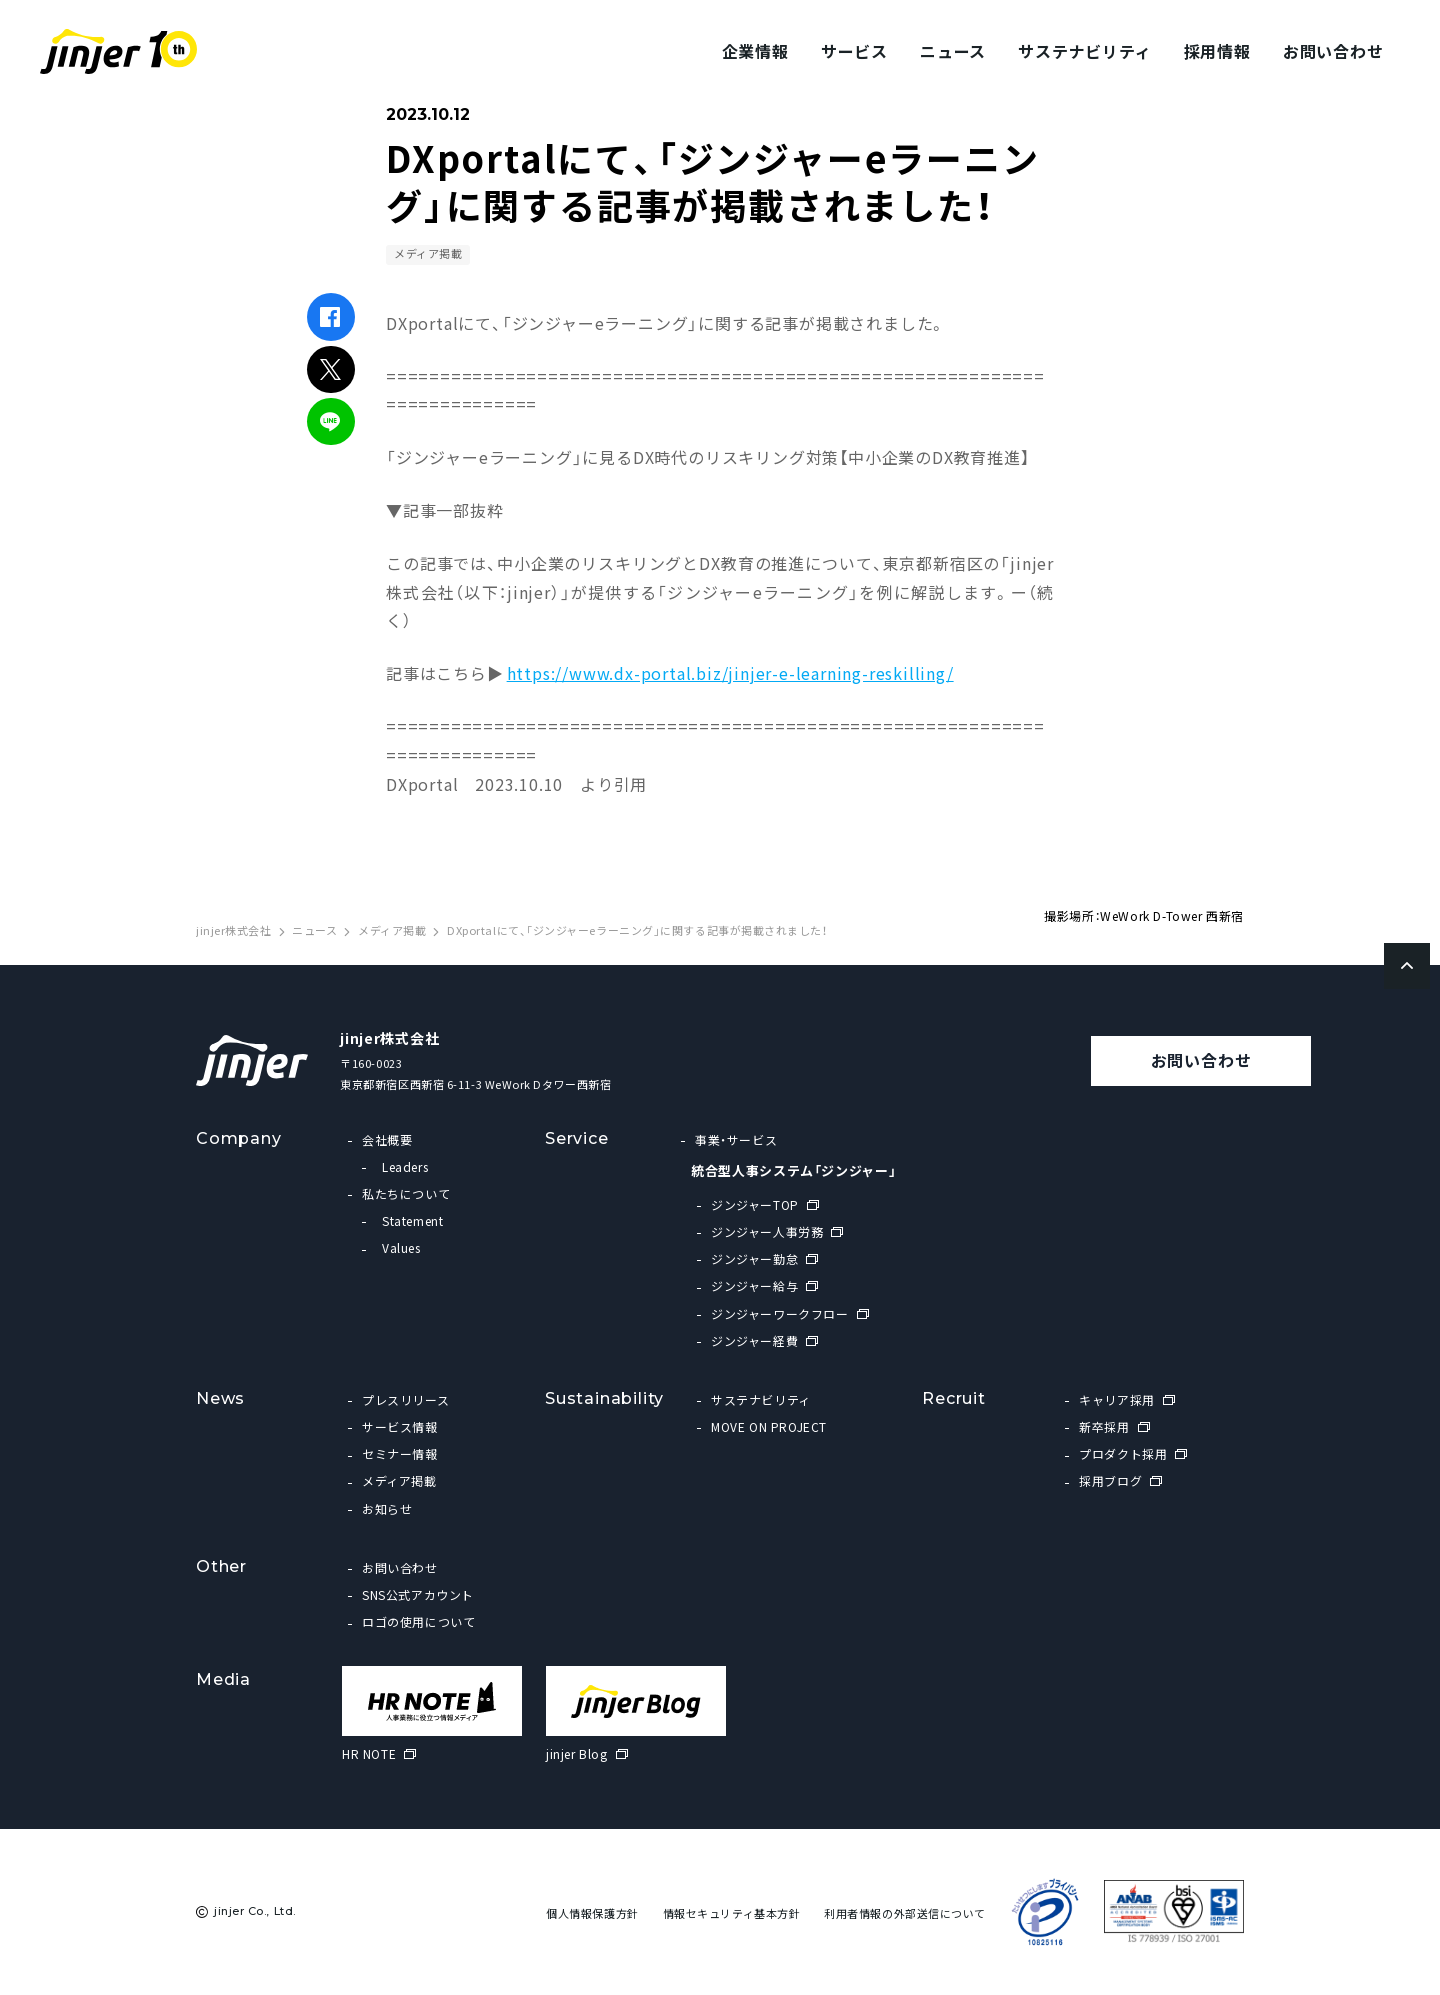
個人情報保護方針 (592, 1913)
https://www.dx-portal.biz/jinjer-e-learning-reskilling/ (730, 673)
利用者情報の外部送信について (905, 1913)
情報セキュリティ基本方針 (732, 1913)
